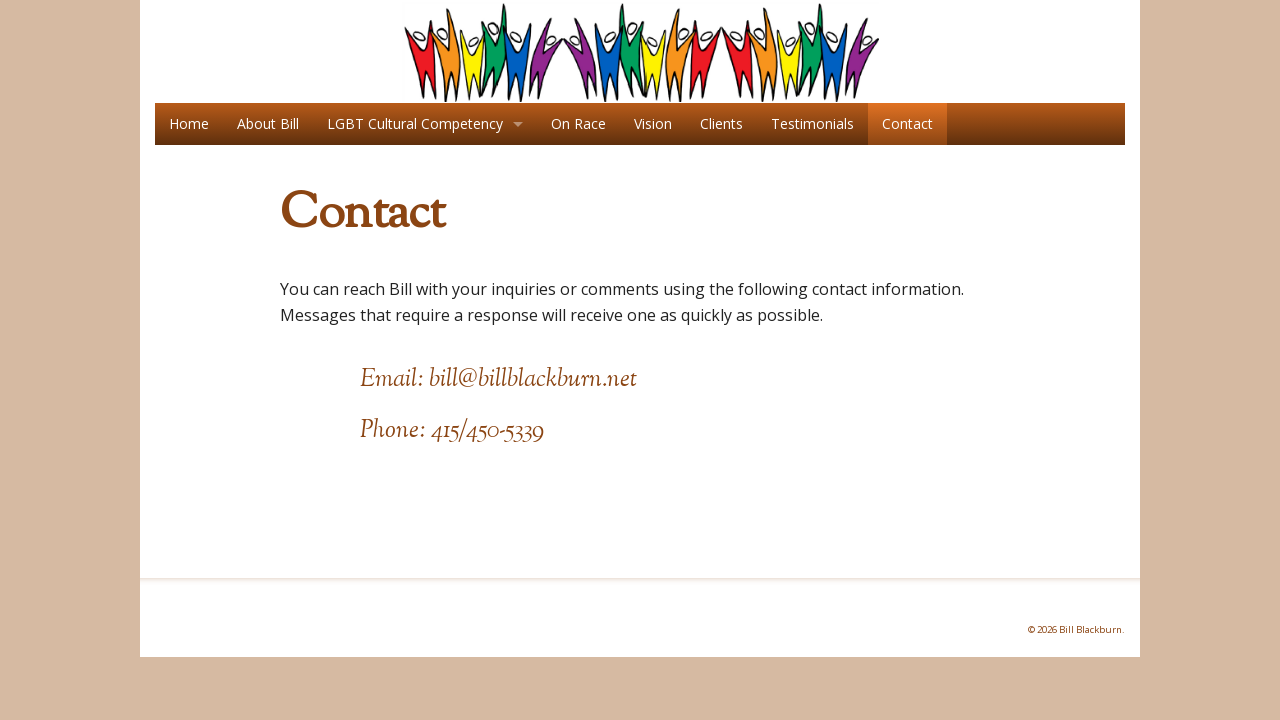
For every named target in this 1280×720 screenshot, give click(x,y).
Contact (907, 123)
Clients (721, 123)
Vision (653, 123)
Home (189, 123)
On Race (578, 123)
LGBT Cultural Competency (415, 123)
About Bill (268, 123)
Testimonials (812, 123)
